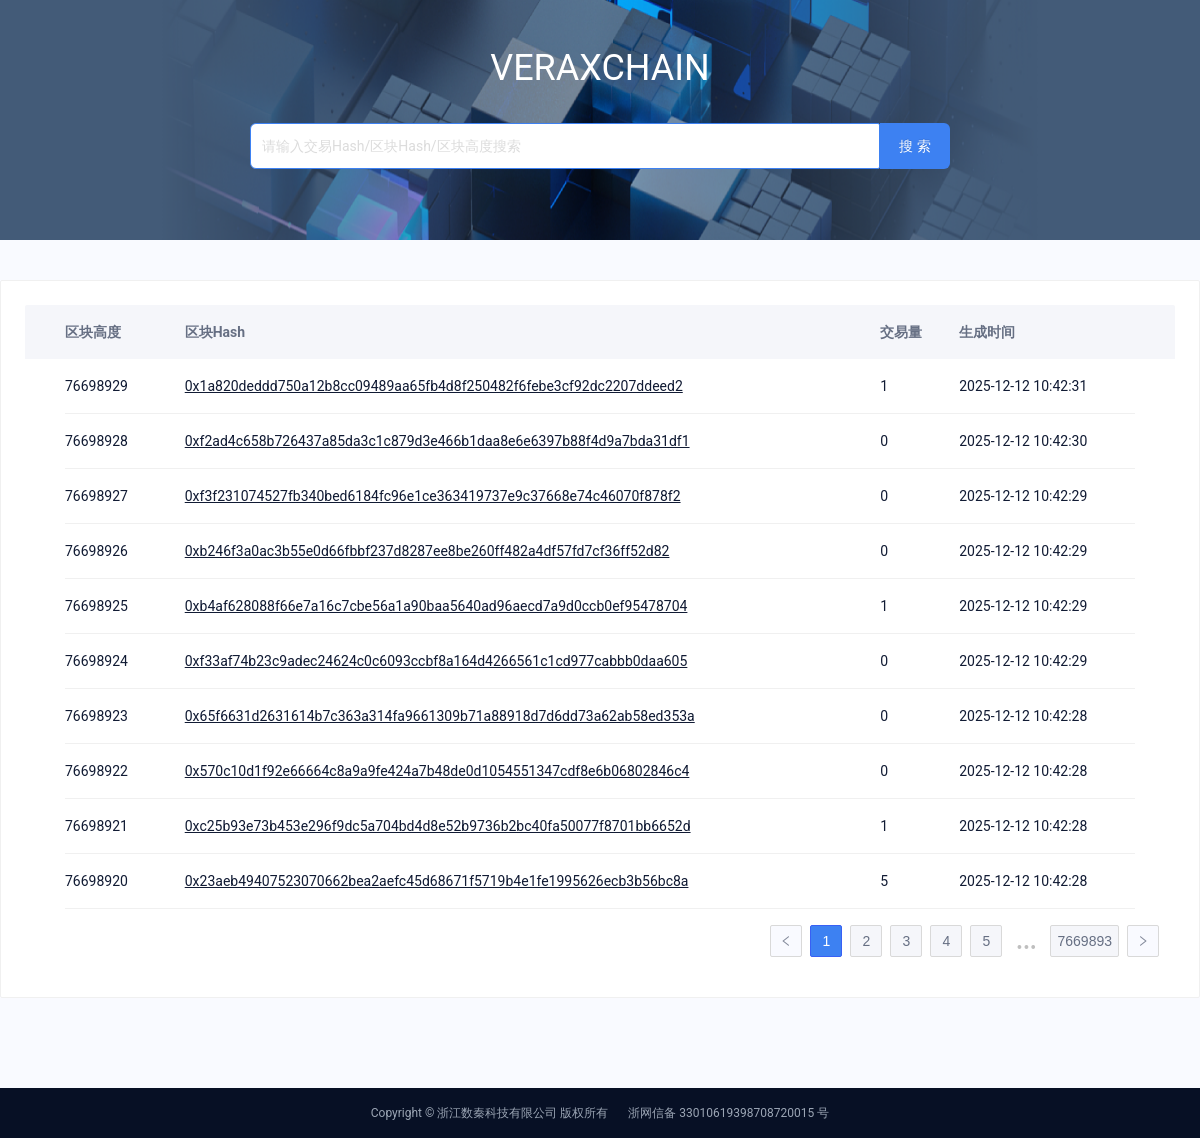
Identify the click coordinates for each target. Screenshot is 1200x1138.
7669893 (1084, 941)
